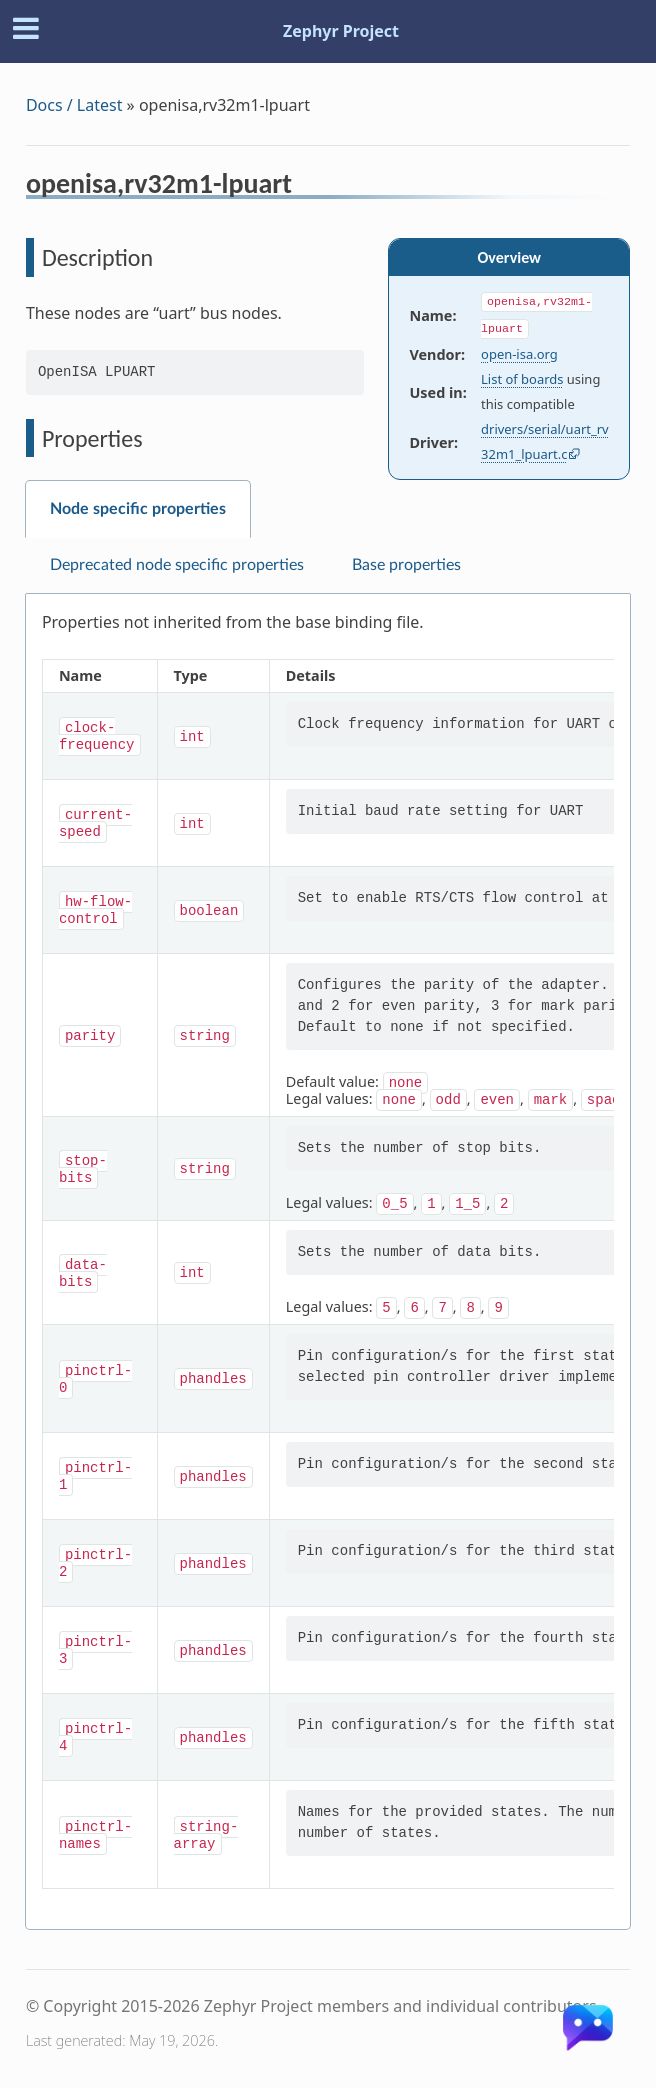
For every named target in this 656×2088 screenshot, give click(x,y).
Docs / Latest (74, 105)
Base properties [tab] (406, 565)
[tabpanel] (328, 1262)
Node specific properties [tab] (138, 509)
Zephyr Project (341, 31)
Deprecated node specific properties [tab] (177, 565)
